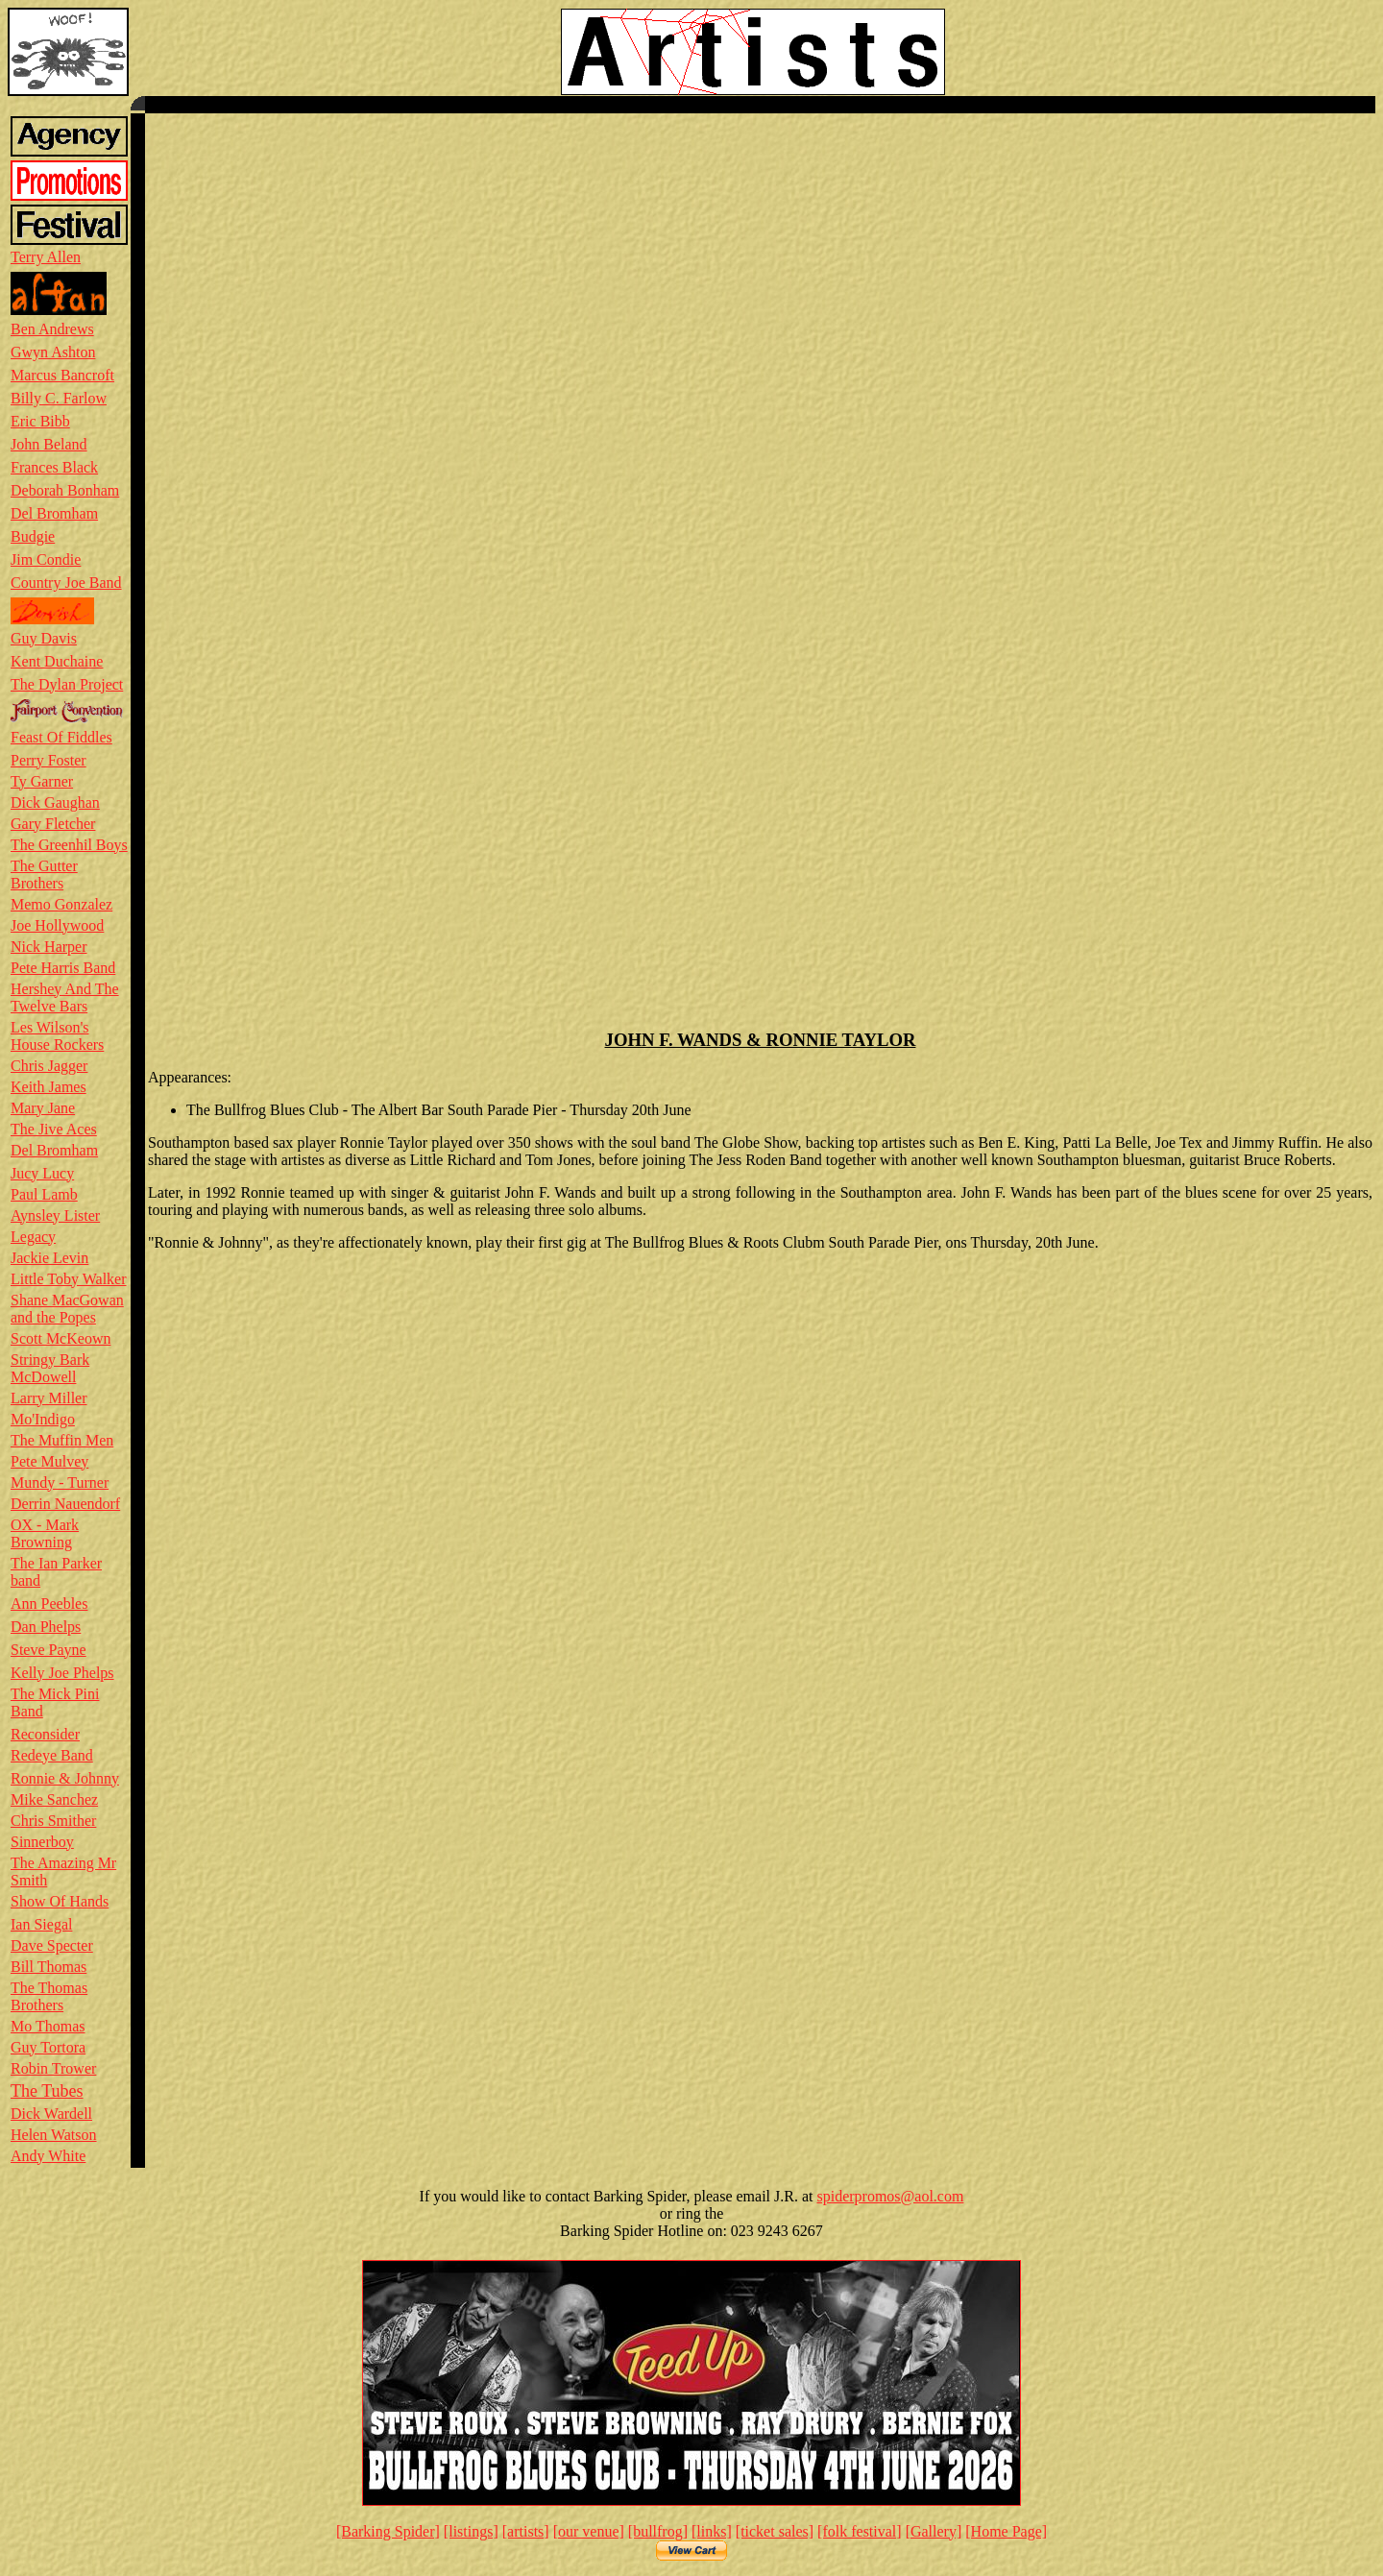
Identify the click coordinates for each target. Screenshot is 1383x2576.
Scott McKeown (60, 1338)
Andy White (48, 2156)
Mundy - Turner (60, 1482)
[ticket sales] (774, 2531)
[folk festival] (859, 2531)
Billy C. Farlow (59, 398)
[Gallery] (934, 2531)
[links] (712, 2531)
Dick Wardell (51, 2113)
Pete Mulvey (49, 1461)
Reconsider (45, 1734)
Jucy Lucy (42, 1173)
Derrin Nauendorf (65, 1503)
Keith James (48, 1087)
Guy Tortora (48, 2047)
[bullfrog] (658, 2531)
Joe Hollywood (57, 925)
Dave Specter (52, 1945)
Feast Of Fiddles (61, 737)
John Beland (49, 444)
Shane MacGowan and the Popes (67, 1308)
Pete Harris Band (63, 968)
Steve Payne (48, 1649)
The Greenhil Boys (69, 845)
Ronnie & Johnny (65, 1778)
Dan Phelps (46, 1626)
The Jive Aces (54, 1129)
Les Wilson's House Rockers (57, 1036)
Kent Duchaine (57, 661)
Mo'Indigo (43, 1419)
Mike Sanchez (54, 1799)
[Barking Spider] (388, 2531)
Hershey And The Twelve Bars (65, 997)
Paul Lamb (44, 1194)
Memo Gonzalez (61, 904)
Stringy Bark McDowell (50, 1368)
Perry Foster (48, 760)
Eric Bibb (40, 421)
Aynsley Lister (55, 1215)
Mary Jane (43, 1108)
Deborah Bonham (65, 490)
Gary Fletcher (53, 823)
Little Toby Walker (69, 1279)
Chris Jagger (49, 1065)
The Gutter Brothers (44, 874)
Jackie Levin (49, 1258)
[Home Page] (1006, 2531)
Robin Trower (53, 2068)
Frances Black (54, 467)
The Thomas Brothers (49, 1996)
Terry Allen (46, 257)
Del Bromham (54, 513)
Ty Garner (42, 781)
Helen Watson (54, 2134)
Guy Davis (44, 638)
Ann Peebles (49, 1603)
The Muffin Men (62, 1440)
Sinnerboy (42, 1842)
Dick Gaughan (55, 802)
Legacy (33, 1236)
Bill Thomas (48, 1966)
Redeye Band (52, 1755)
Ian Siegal (41, 1924)
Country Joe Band (66, 582)
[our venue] (588, 2531)
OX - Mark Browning (45, 1533)
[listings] (471, 2531)
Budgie (33, 536)
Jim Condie (46, 559)
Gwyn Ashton (53, 352)
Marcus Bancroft (62, 375)
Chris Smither (53, 1820)
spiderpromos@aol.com (889, 2196)
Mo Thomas (48, 2026)
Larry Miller (49, 1398)
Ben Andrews (52, 329)
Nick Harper (49, 946)
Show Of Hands (60, 1901)
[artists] (525, 2531)
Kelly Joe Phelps (62, 1673)
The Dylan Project (67, 684)
